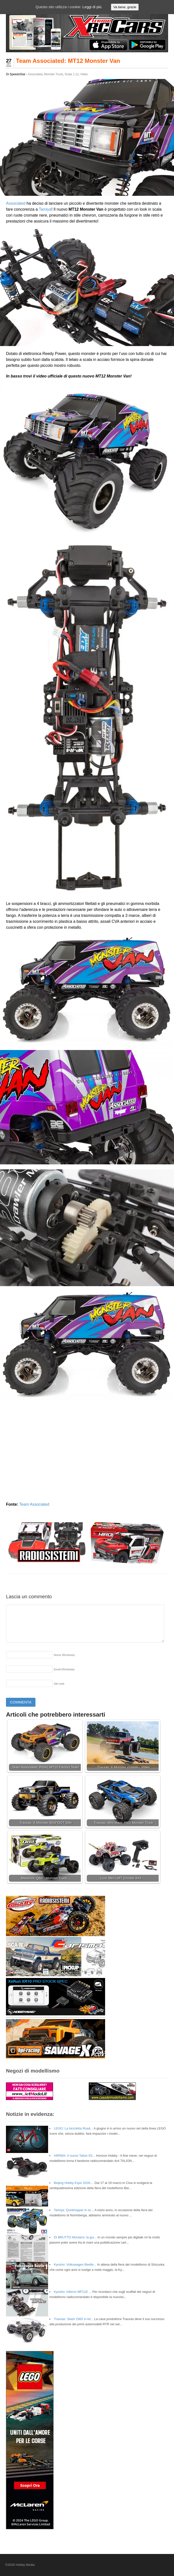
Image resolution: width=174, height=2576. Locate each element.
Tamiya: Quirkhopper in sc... (74, 2210)
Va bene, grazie (124, 7)
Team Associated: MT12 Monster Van (68, 60)
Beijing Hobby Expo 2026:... (73, 2183)
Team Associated (34, 1504)
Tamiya (45, 209)
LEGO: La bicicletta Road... (73, 2128)
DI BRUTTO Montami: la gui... (75, 2237)
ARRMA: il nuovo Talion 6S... (74, 2155)
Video (84, 74)
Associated (35, 74)
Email (64, 1669)
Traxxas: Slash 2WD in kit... (73, 2319)
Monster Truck (53, 74)
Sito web (59, 1683)
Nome (64, 1654)
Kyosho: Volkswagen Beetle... (75, 2264)
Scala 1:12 (71, 74)
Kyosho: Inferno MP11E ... (72, 2292)
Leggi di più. (92, 7)
